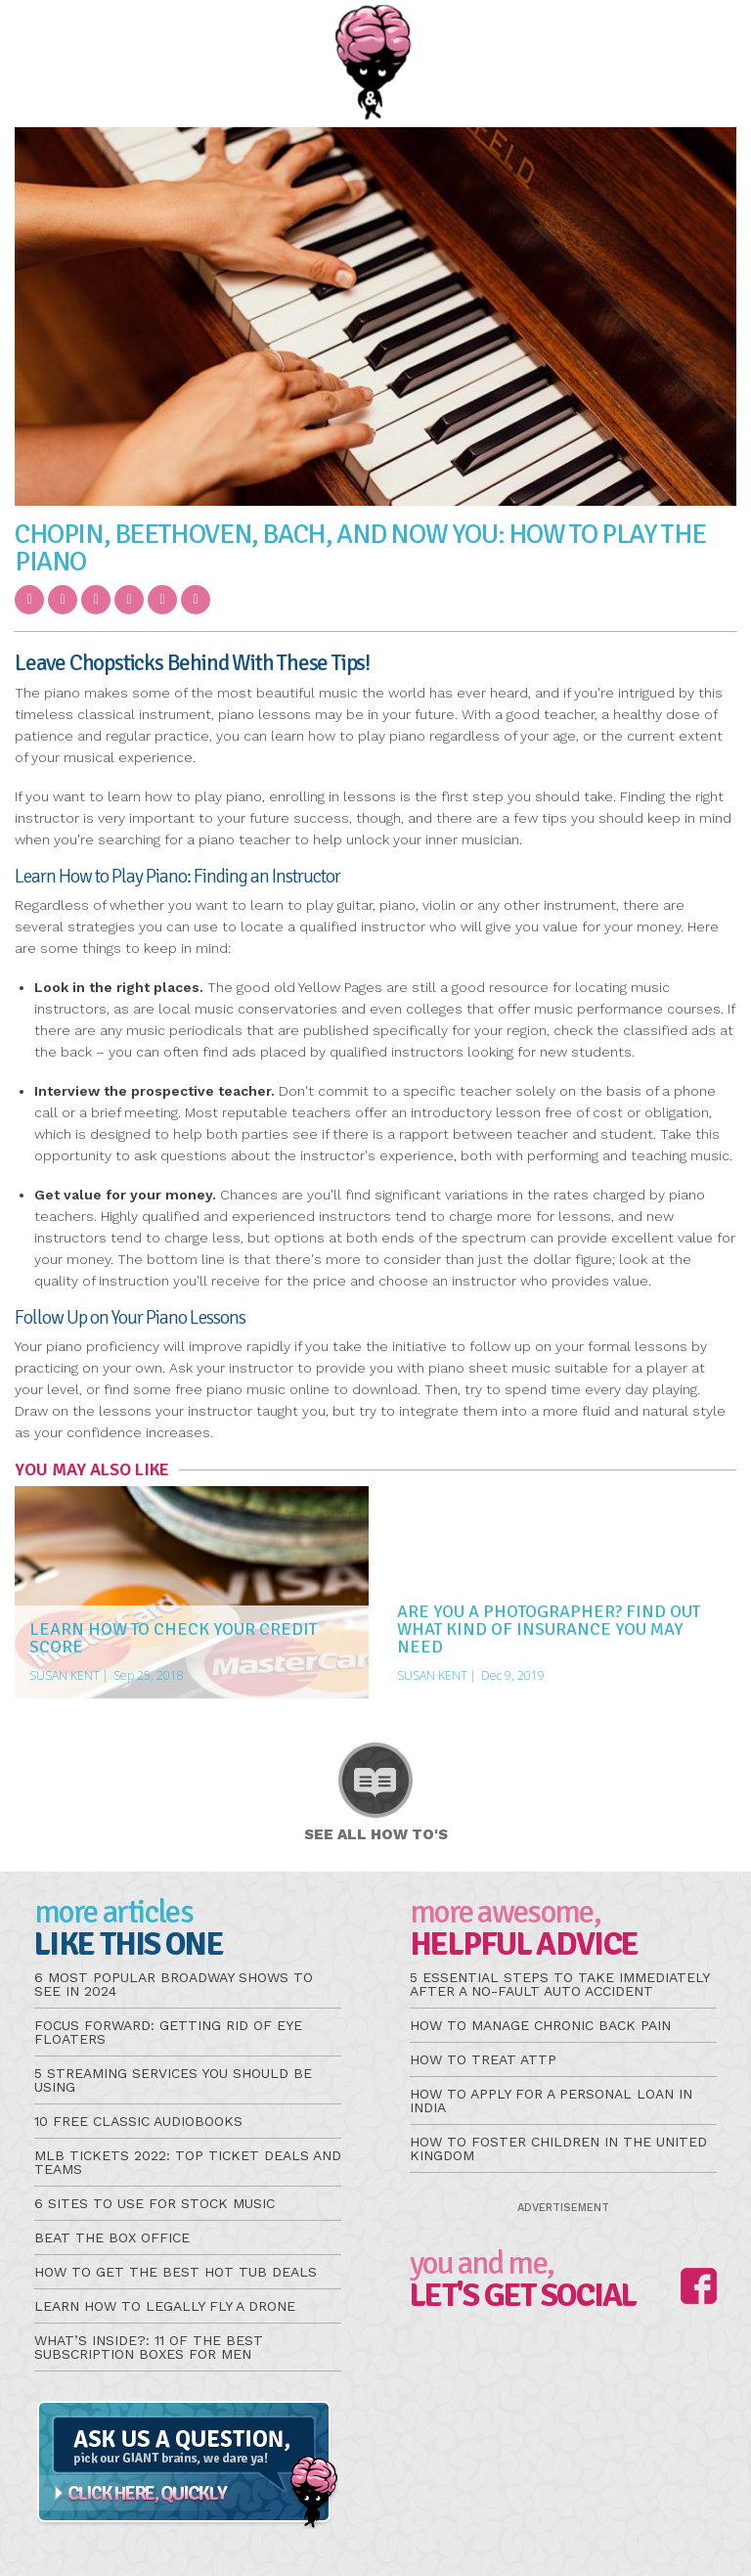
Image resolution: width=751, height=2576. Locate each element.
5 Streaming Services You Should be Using (173, 2080)
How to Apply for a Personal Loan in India (551, 2100)
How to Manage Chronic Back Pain (540, 2025)
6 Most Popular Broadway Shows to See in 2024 (173, 1984)
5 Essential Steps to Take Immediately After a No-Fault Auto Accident (559, 1984)
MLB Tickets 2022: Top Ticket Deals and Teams (187, 2162)
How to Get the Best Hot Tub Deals (175, 2272)
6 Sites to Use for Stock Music (154, 2203)
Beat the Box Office (112, 2237)
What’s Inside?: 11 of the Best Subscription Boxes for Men (148, 2347)
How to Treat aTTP (483, 2059)
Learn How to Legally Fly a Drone (164, 2306)
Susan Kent (64, 1675)
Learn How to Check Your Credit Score (173, 1637)
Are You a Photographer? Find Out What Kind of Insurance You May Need (548, 1629)
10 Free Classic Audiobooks (138, 2121)
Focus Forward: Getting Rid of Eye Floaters (168, 2032)
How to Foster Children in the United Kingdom (558, 2148)
